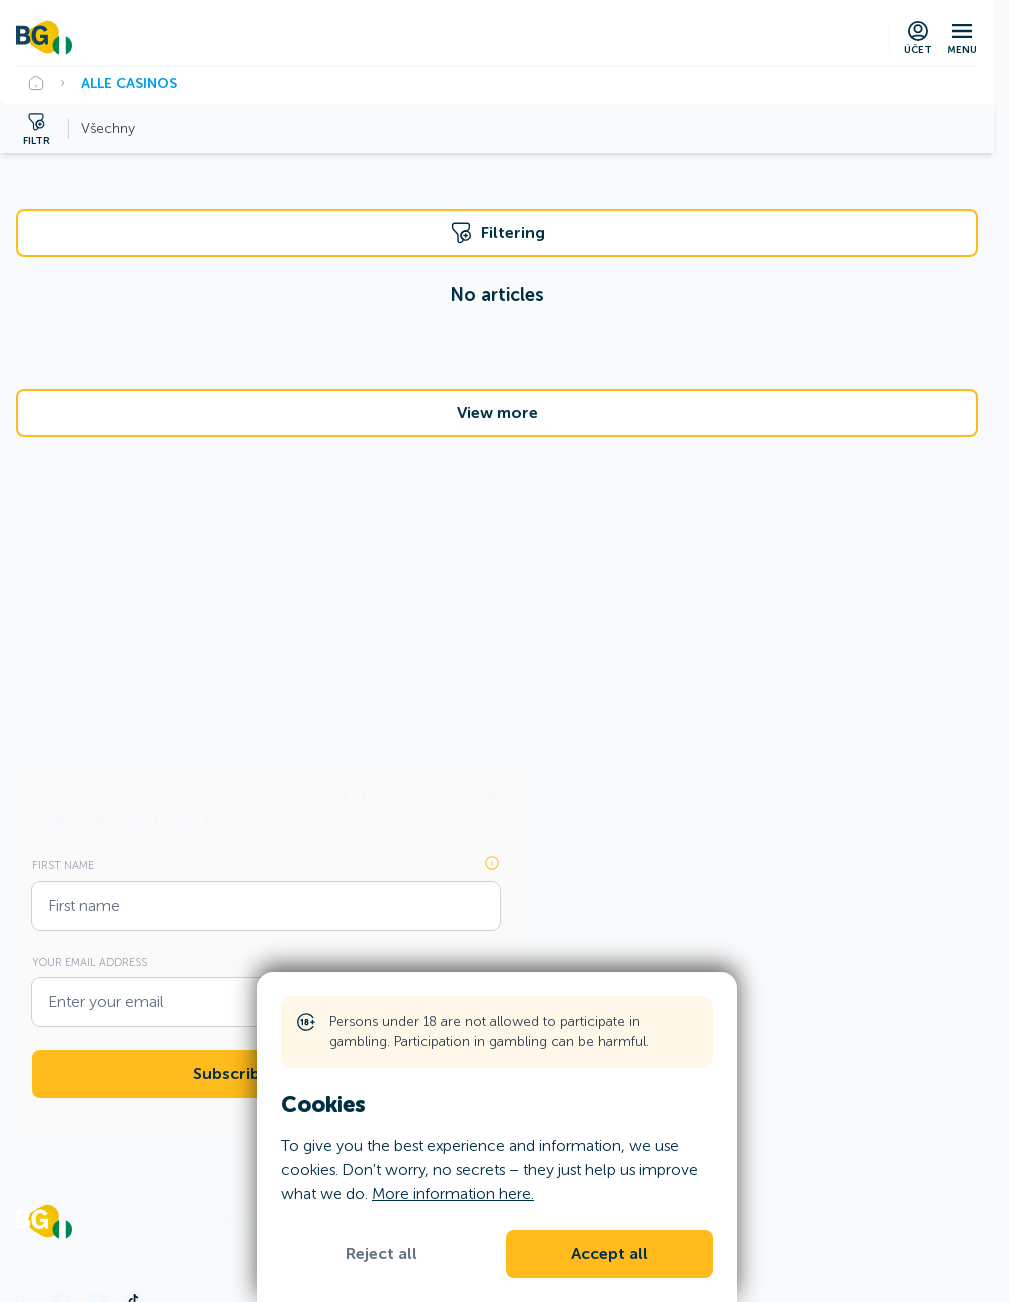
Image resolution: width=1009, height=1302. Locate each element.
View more (497, 413)
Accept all (609, 1254)
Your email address (89, 962)
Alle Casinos (129, 83)
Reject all (381, 1254)
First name (63, 865)
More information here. (453, 1193)
